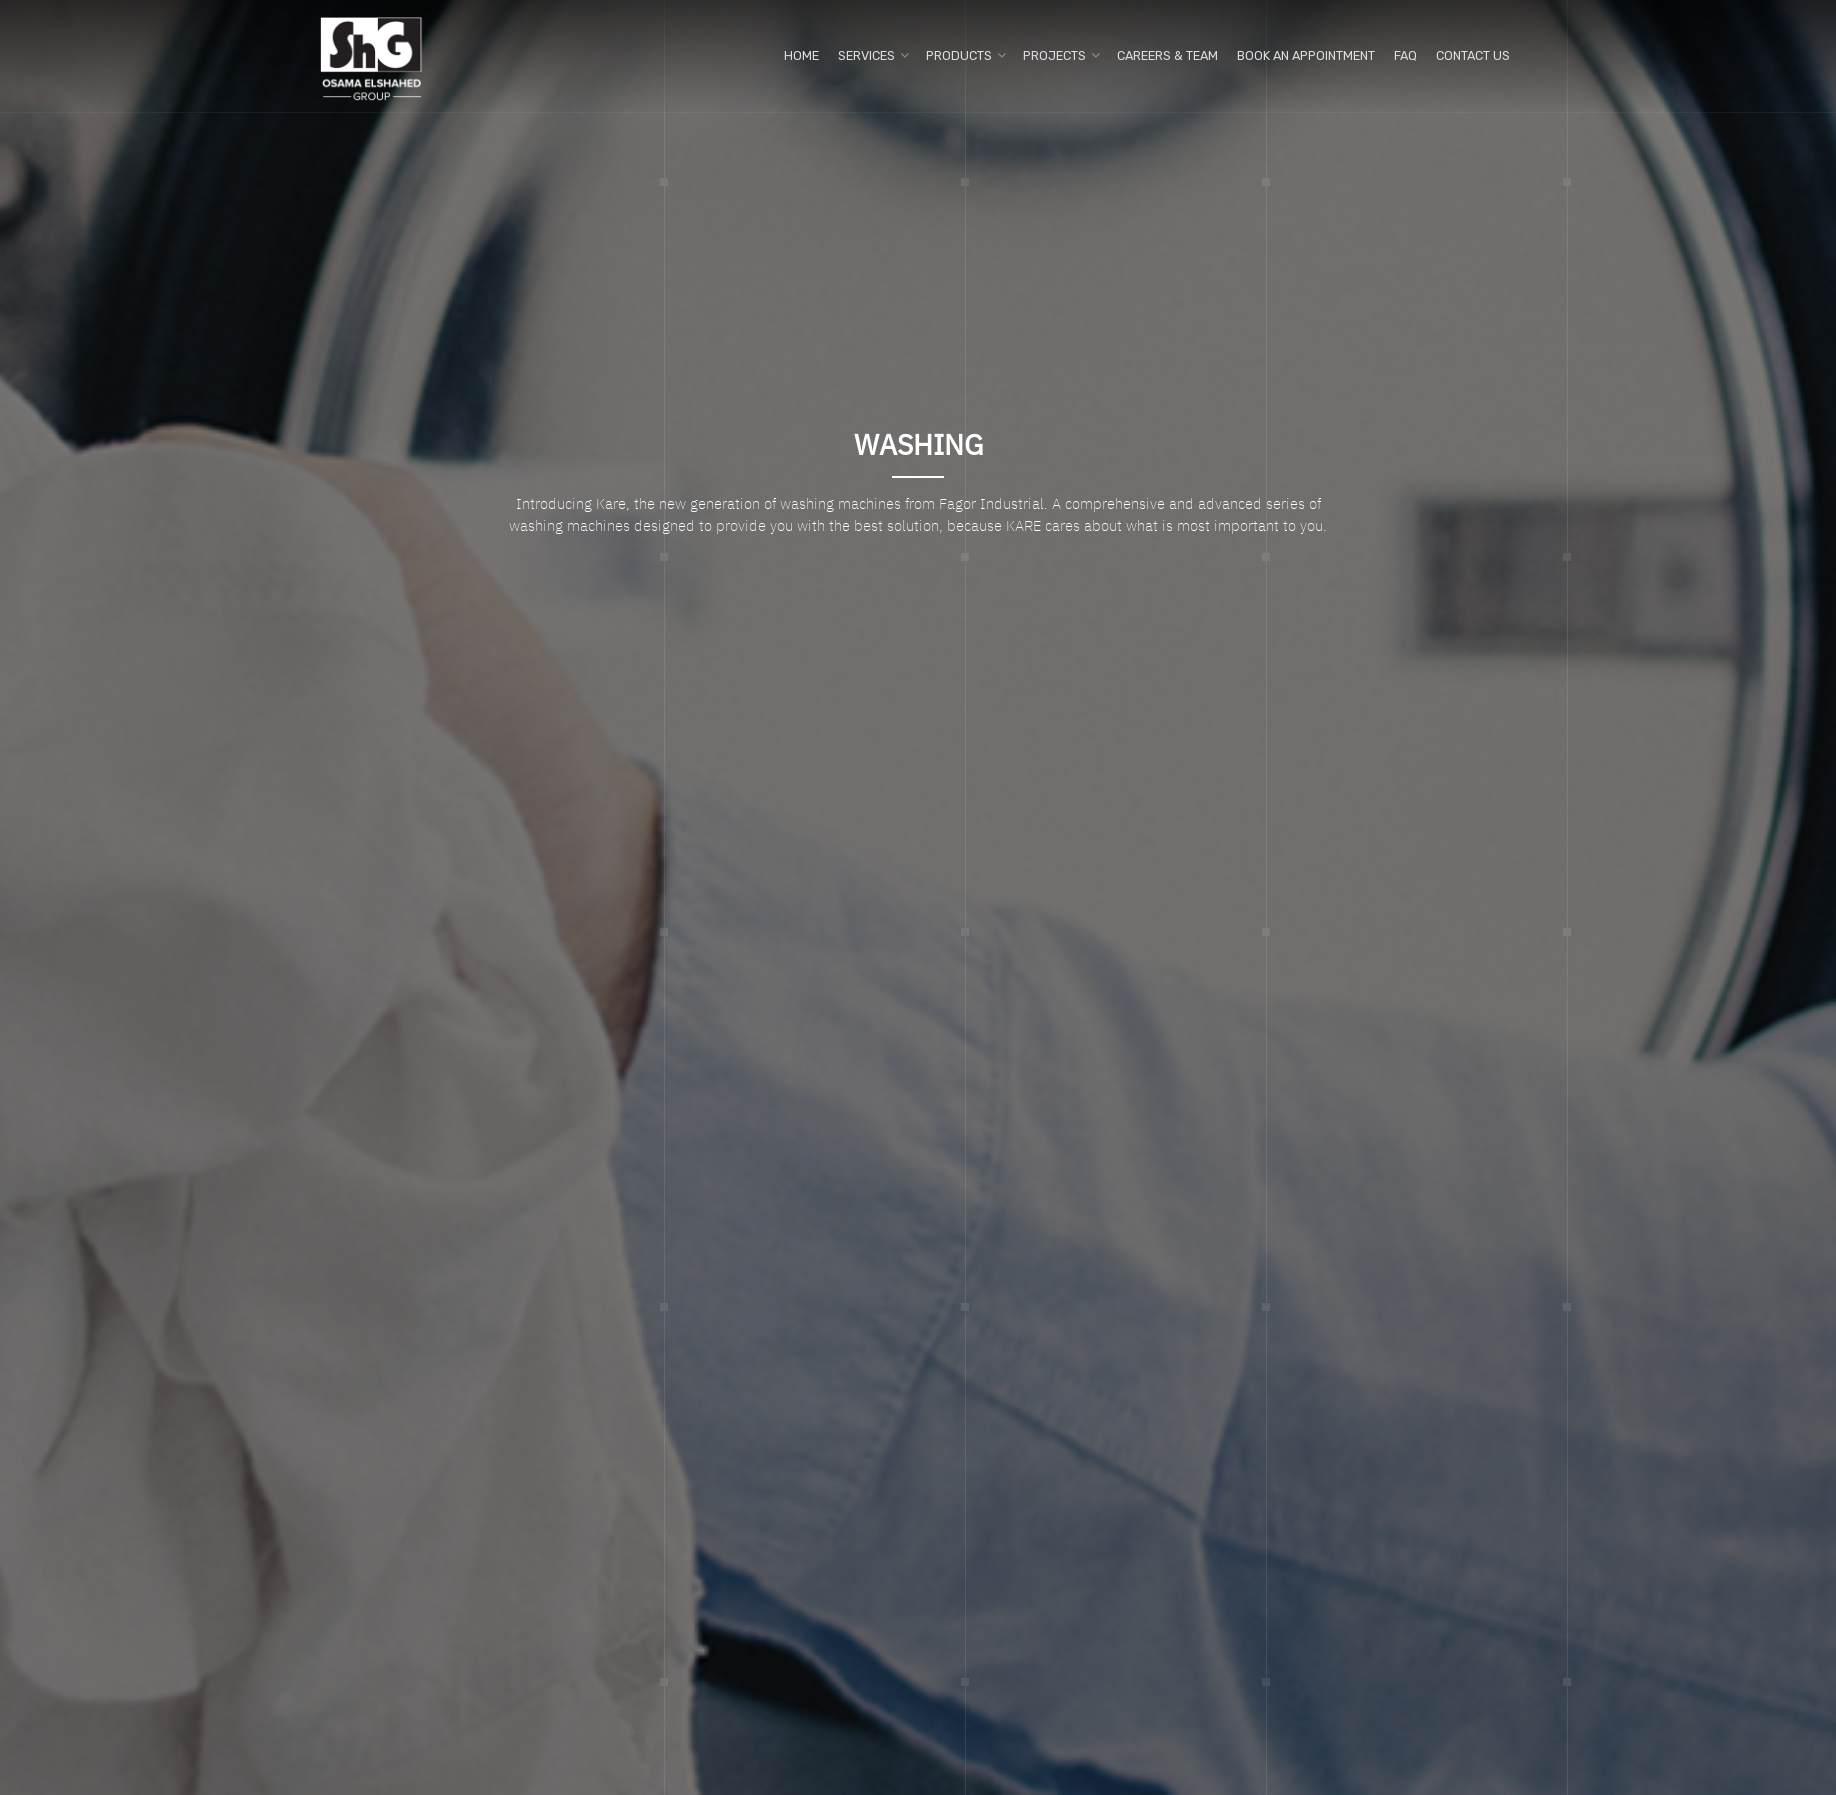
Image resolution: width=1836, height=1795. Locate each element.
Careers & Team (1167, 55)
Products (959, 55)
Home (801, 55)
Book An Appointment (1306, 55)
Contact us (1473, 55)
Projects (1054, 55)
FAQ (1405, 55)
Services (866, 55)
